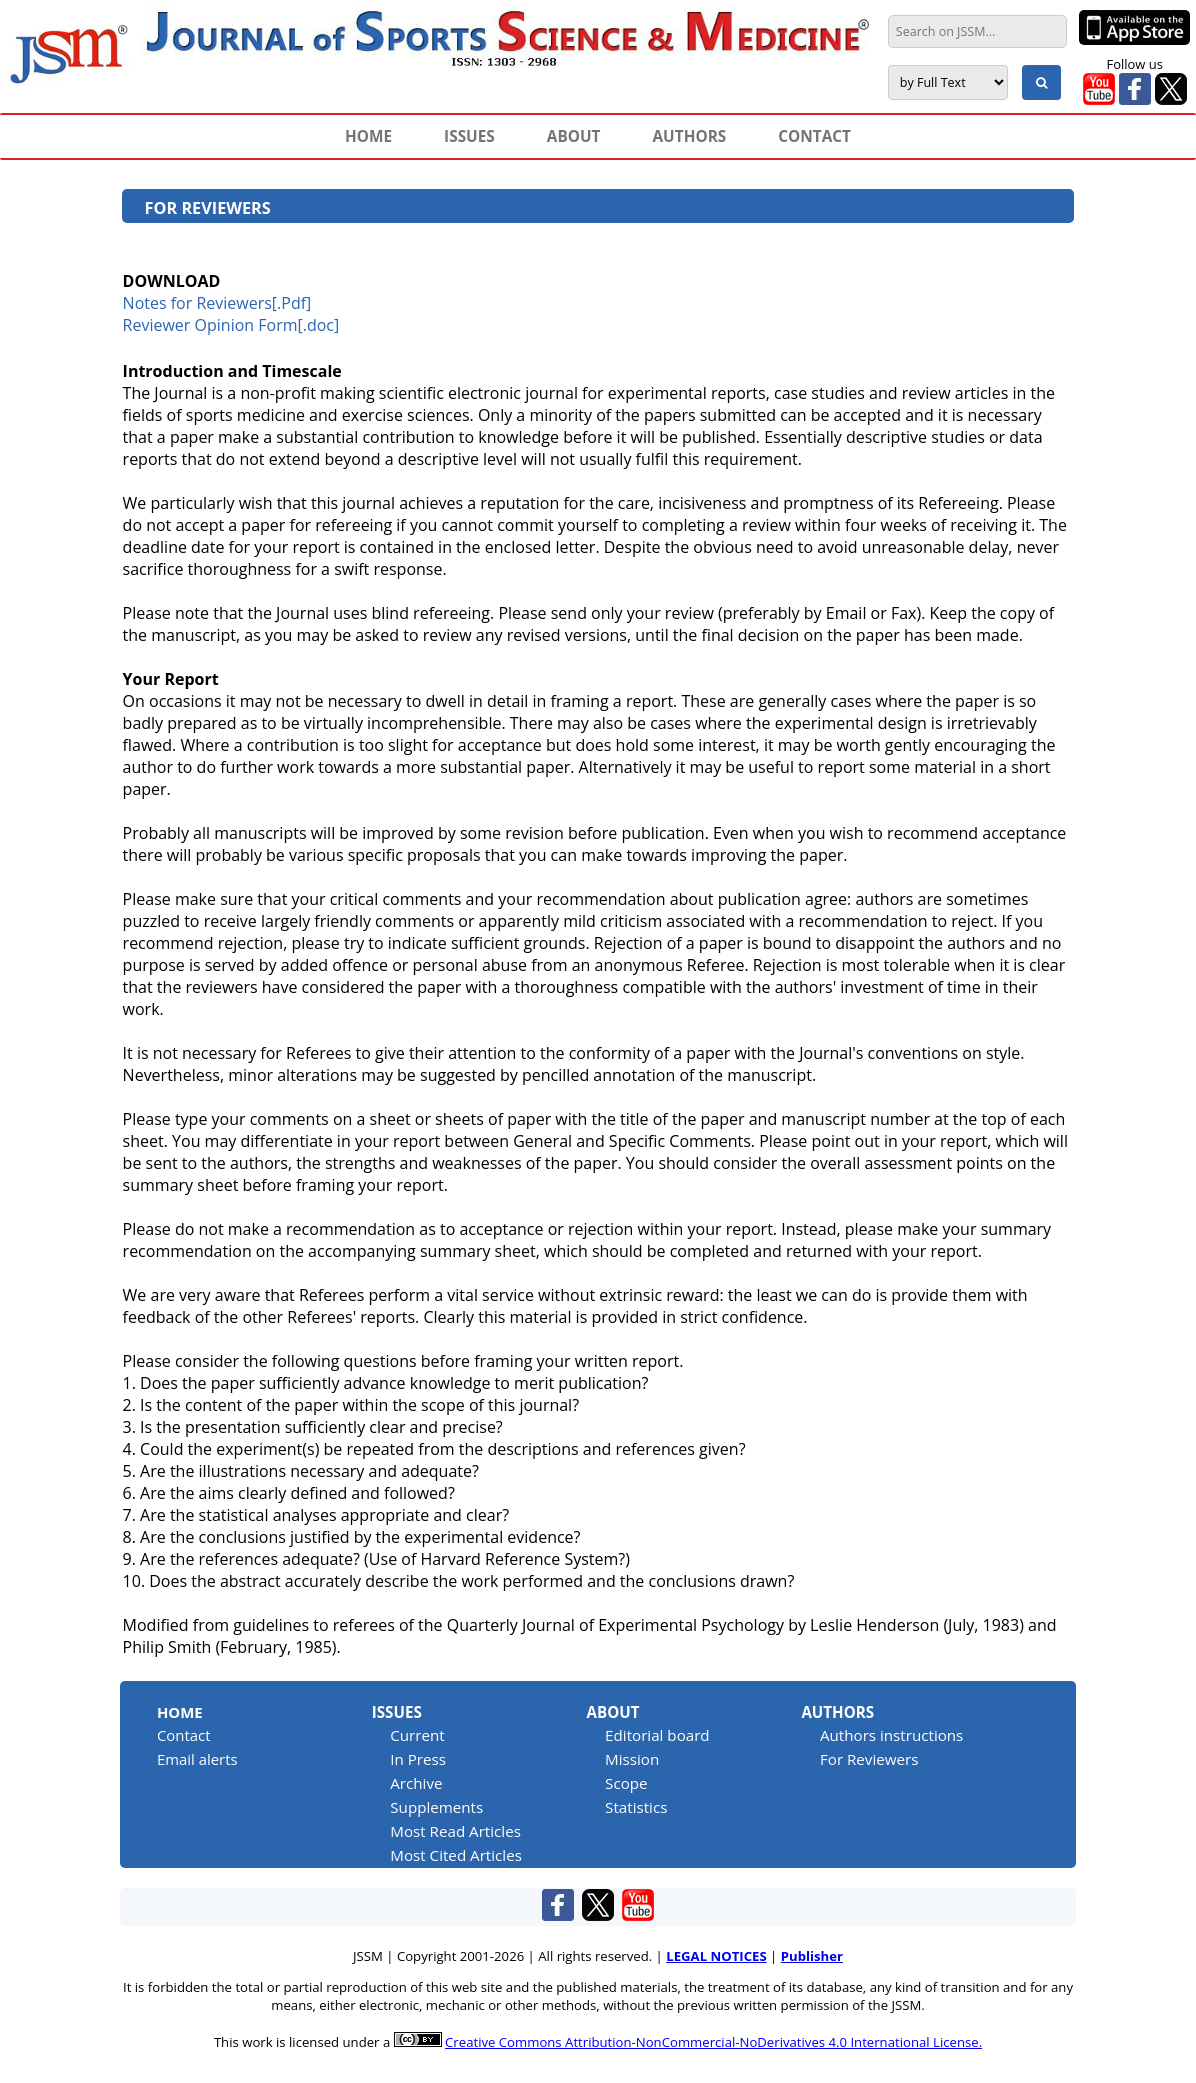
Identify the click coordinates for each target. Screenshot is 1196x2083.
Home (180, 1712)
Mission (632, 1759)
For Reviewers (869, 1759)
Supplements (436, 1807)
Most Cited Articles (456, 1855)
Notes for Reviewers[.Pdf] (217, 303)
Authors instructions (891, 1735)
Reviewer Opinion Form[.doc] (231, 325)
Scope (626, 1783)
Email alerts (197, 1759)
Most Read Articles (455, 1831)
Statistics (636, 1807)
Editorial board (657, 1735)
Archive (416, 1783)
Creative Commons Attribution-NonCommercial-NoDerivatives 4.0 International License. (713, 2042)
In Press (418, 1759)
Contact (184, 1735)
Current (417, 1735)
